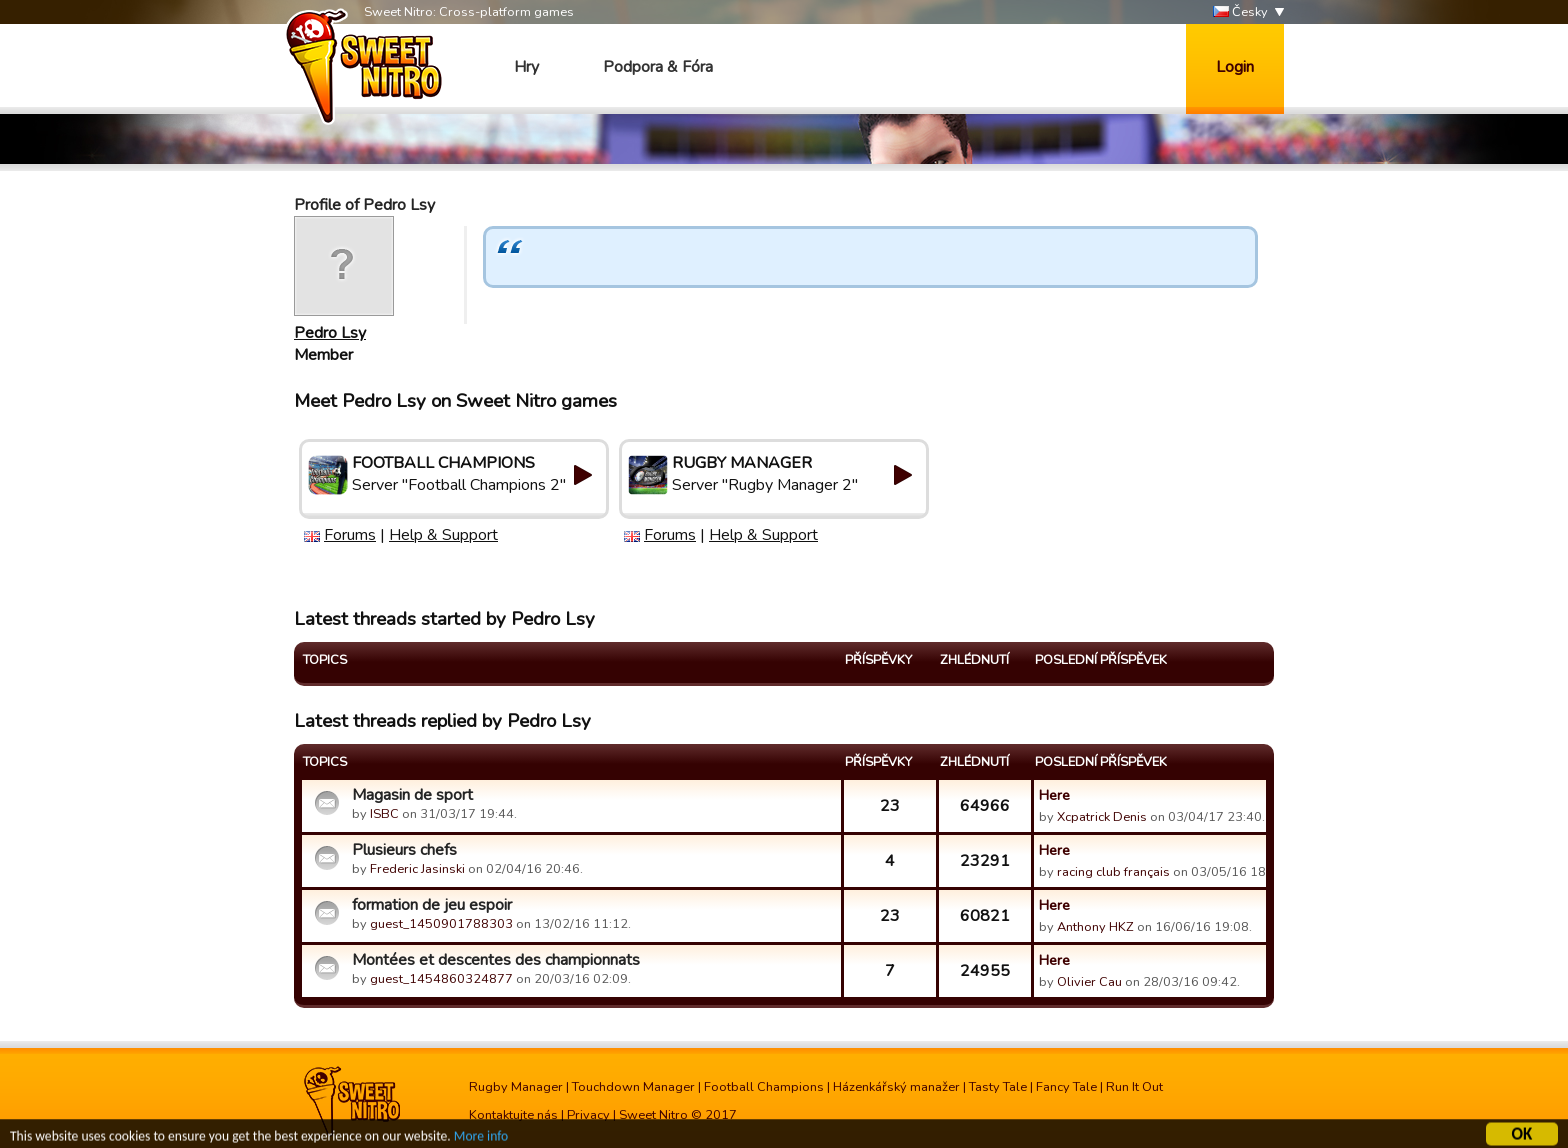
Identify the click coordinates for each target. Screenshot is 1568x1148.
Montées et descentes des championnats (496, 960)
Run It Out (1134, 1087)
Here (1054, 795)
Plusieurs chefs (404, 850)
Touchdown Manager (633, 1087)
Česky (1240, 12)
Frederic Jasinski (417, 869)
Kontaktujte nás (513, 1115)
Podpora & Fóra (658, 67)
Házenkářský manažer (896, 1087)
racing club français (1113, 872)
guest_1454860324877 (441, 979)
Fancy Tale (1066, 1087)
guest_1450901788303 (441, 924)
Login (1235, 67)
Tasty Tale (998, 1087)
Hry (526, 67)
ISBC (384, 814)
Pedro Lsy (330, 333)
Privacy (588, 1115)
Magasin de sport (412, 795)
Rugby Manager (516, 1087)
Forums (350, 535)
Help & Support (443, 535)
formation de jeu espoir (432, 905)
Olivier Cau (1089, 982)
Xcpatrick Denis (1102, 817)
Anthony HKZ (1095, 927)
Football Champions (764, 1087)
